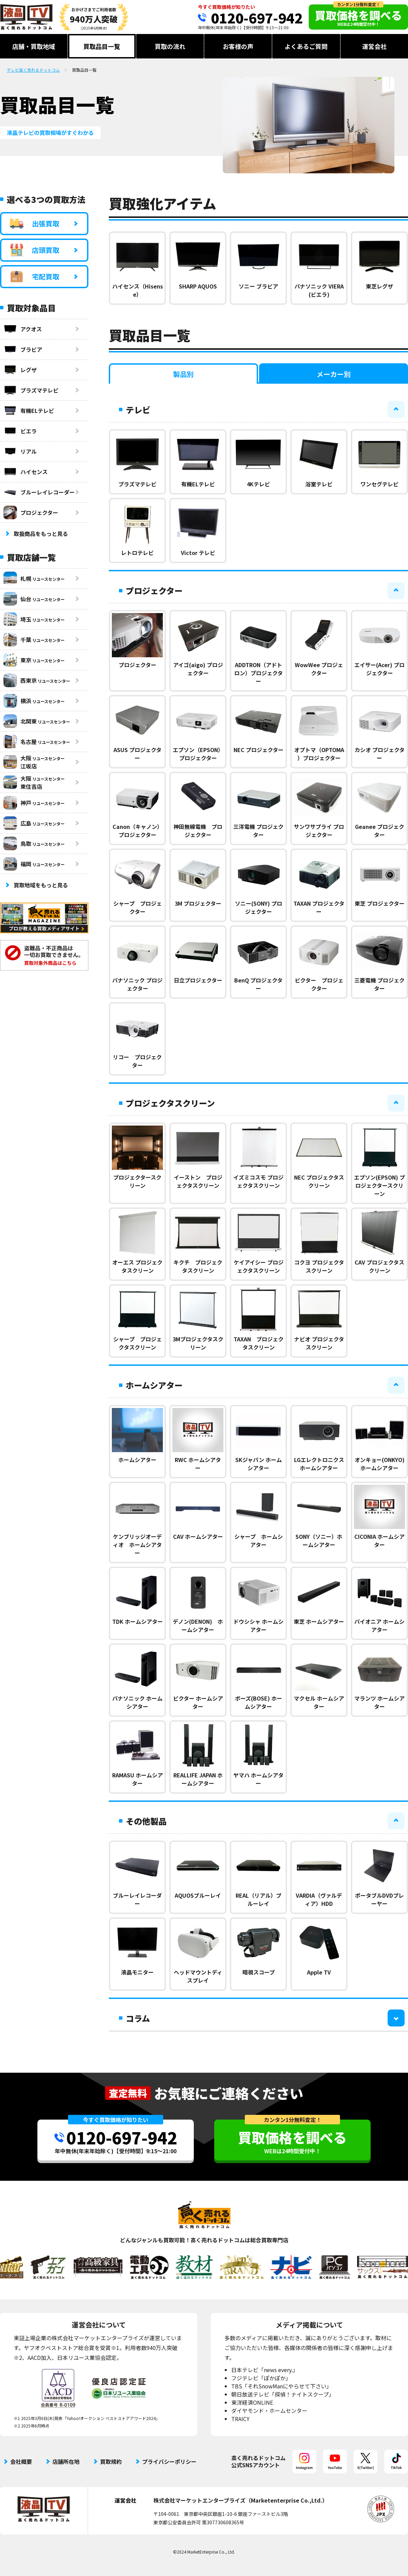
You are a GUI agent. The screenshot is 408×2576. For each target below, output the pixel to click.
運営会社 (374, 46)
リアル (20, 451)
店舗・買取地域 (33, 46)
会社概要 (21, 2461)
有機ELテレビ (28, 410)
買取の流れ (170, 46)
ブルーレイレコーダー (39, 492)
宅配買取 (34, 276)
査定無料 (128, 2093)
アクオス (22, 329)
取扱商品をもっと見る (41, 533)
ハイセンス (25, 472)
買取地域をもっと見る (41, 885)
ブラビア (22, 349)
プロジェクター (30, 512)
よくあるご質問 (306, 46)
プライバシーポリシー (169, 2461)
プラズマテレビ (30, 390)
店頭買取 (34, 250)
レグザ (20, 370)
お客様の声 (238, 46)
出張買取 (34, 223)
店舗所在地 (66, 2461)
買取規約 (111, 2461)
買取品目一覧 (101, 46)
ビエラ (20, 431)
